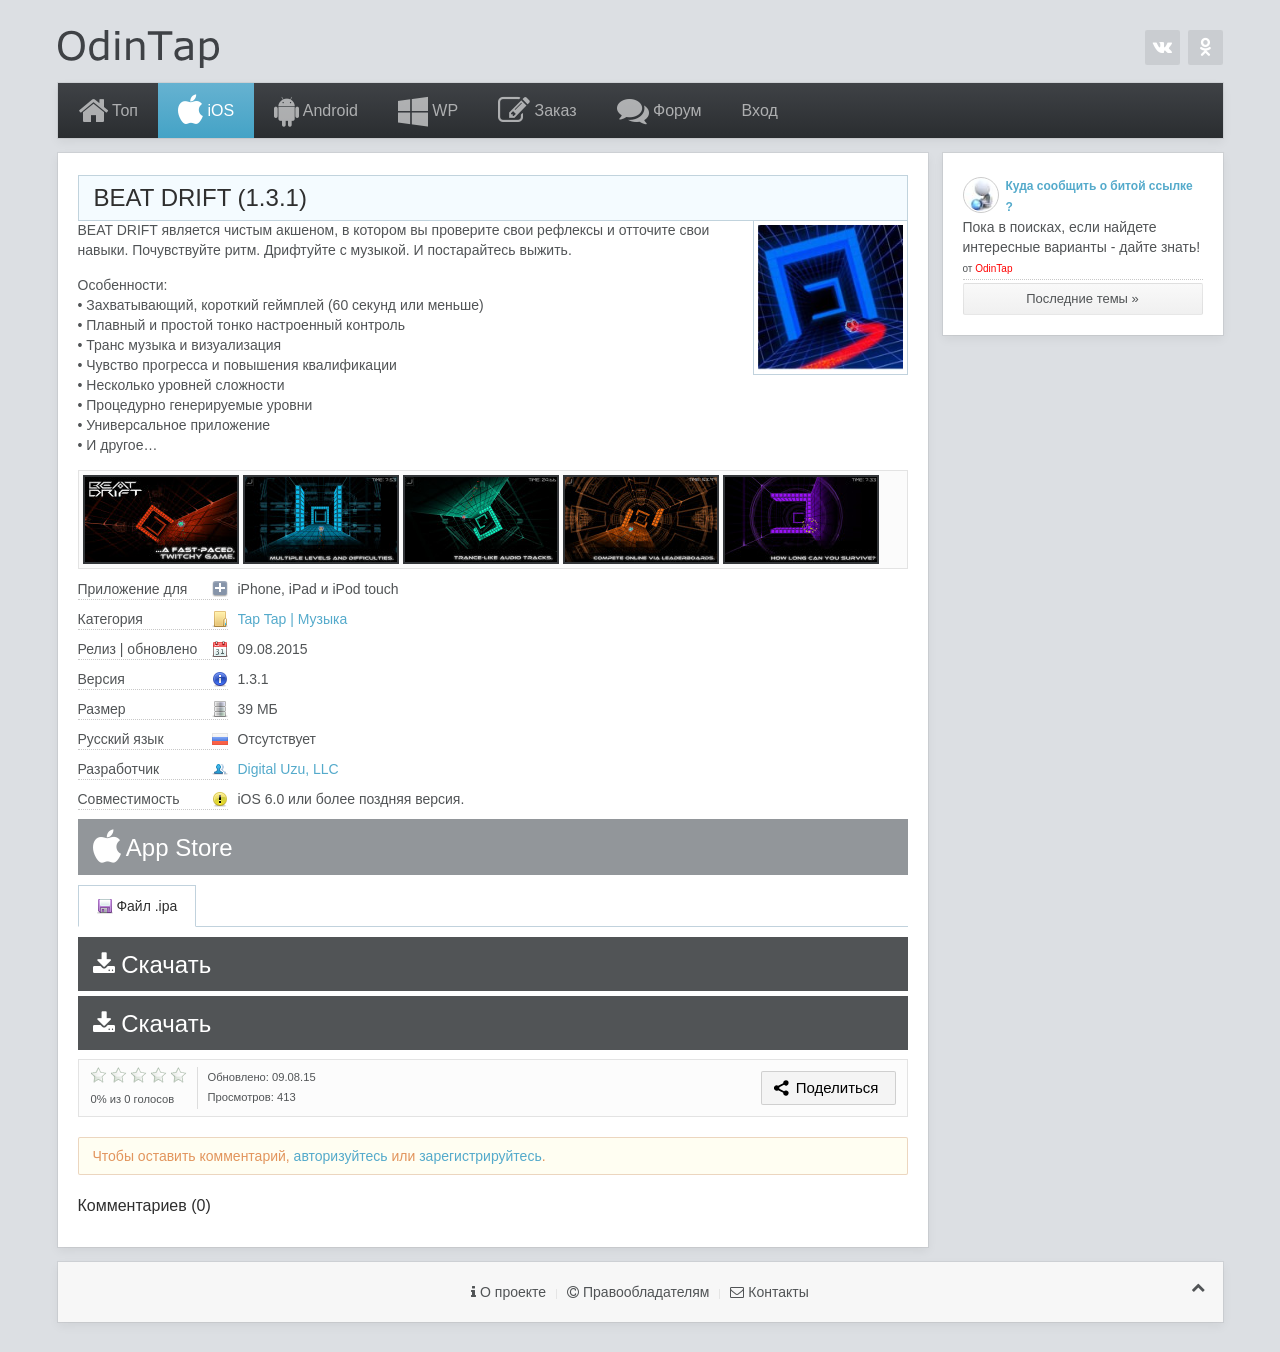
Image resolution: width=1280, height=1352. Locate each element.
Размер (153, 709)
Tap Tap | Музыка (293, 619)
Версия (153, 679)
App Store (163, 847)
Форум (659, 111)
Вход (760, 110)
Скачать (152, 964)
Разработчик (153, 769)
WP (428, 111)
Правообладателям (638, 1292)
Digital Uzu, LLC (288, 769)
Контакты (769, 1292)
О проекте (508, 1292)
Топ (108, 111)
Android (316, 111)
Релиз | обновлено (153, 649)
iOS (206, 111)
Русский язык (153, 739)
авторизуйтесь (341, 1156)
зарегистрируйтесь (480, 1156)
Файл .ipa (137, 906)
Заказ (537, 111)
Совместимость (153, 799)
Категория (153, 619)
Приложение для (153, 589)
